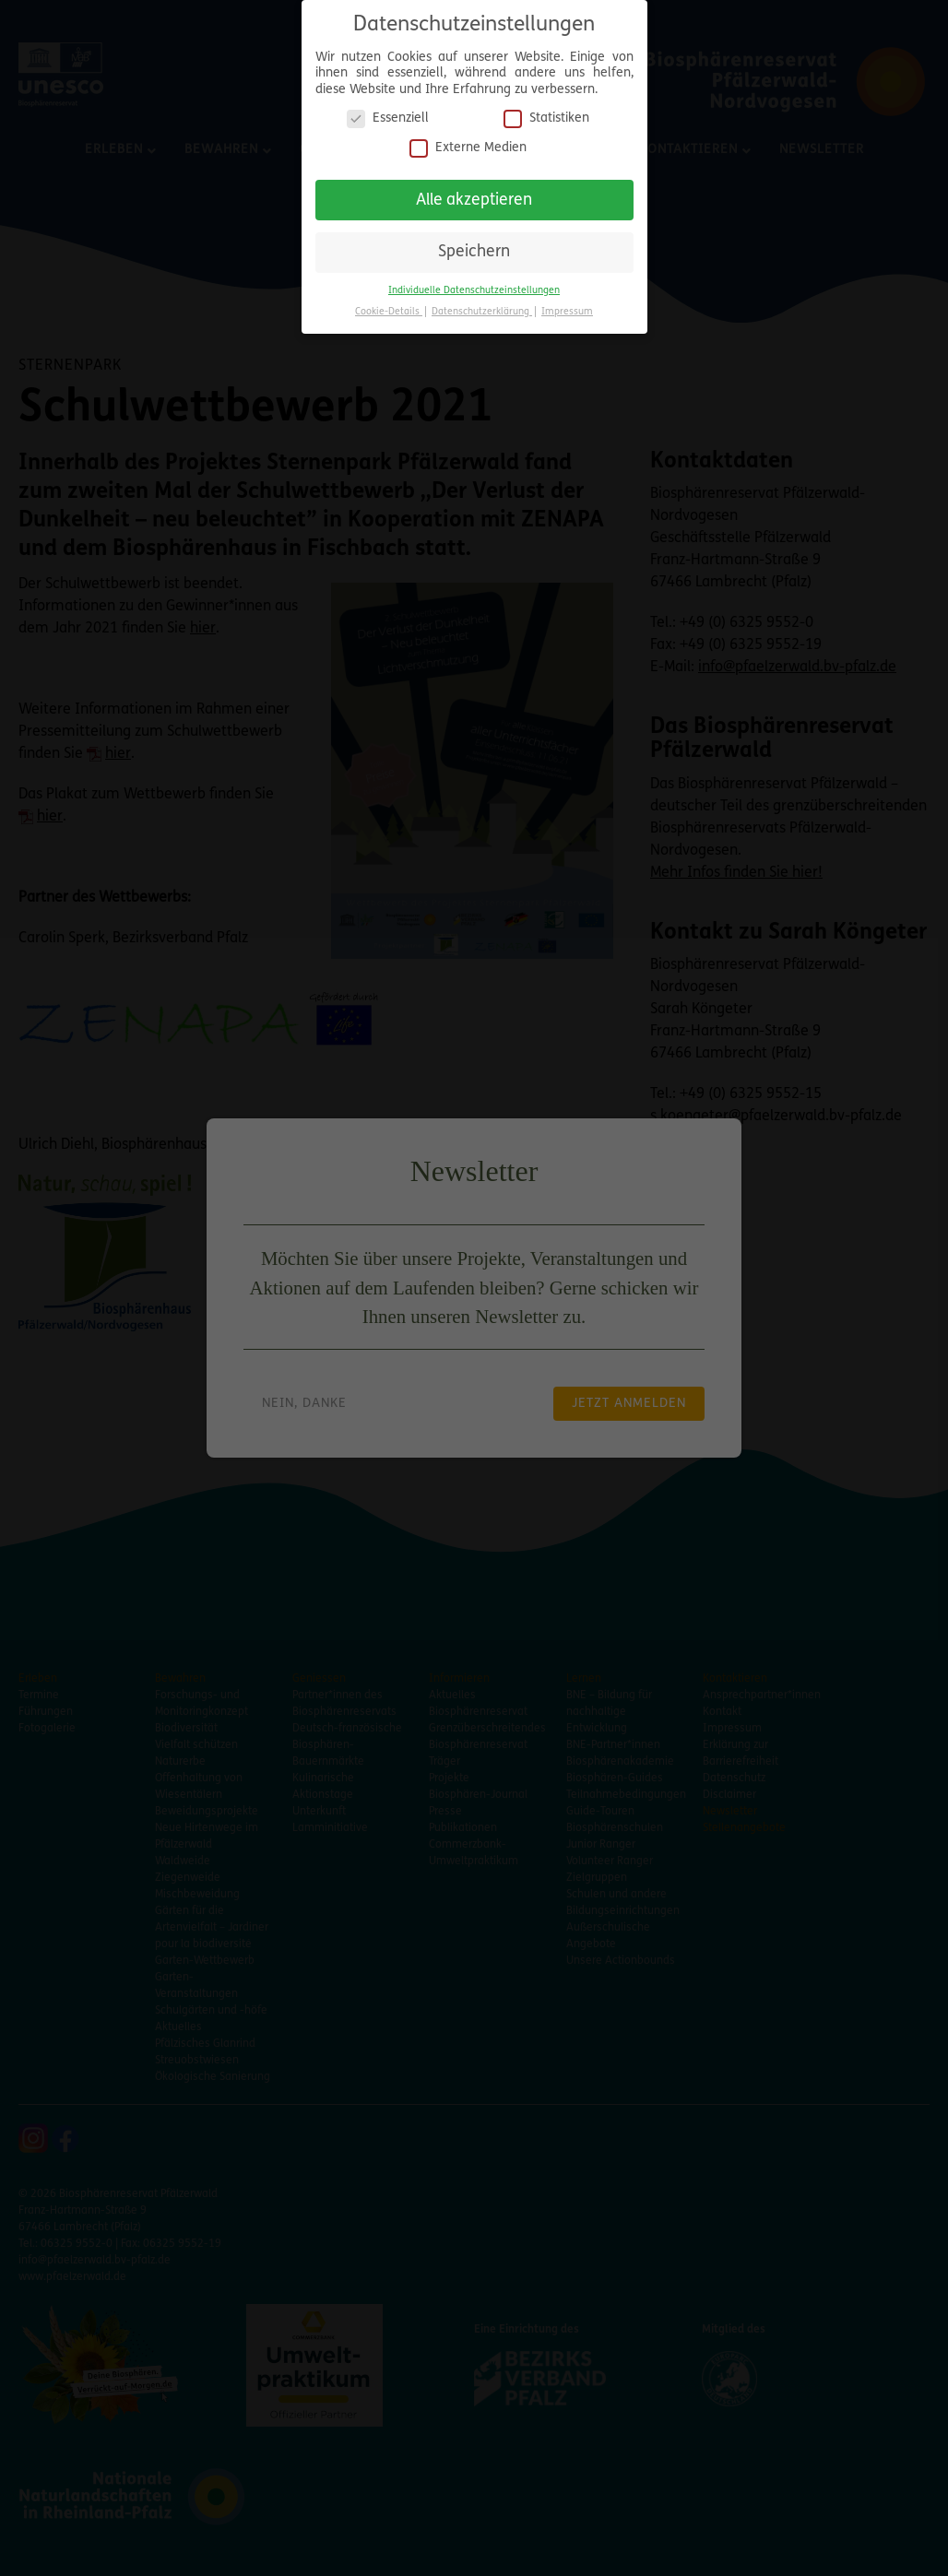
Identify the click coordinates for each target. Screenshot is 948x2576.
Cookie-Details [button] (388, 304)
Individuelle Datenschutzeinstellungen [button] (474, 283)
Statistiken (546, 111)
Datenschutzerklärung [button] (482, 304)
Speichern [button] (474, 245)
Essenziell (388, 111)
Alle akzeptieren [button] (474, 192)
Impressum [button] (567, 304)
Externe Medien (468, 139)
